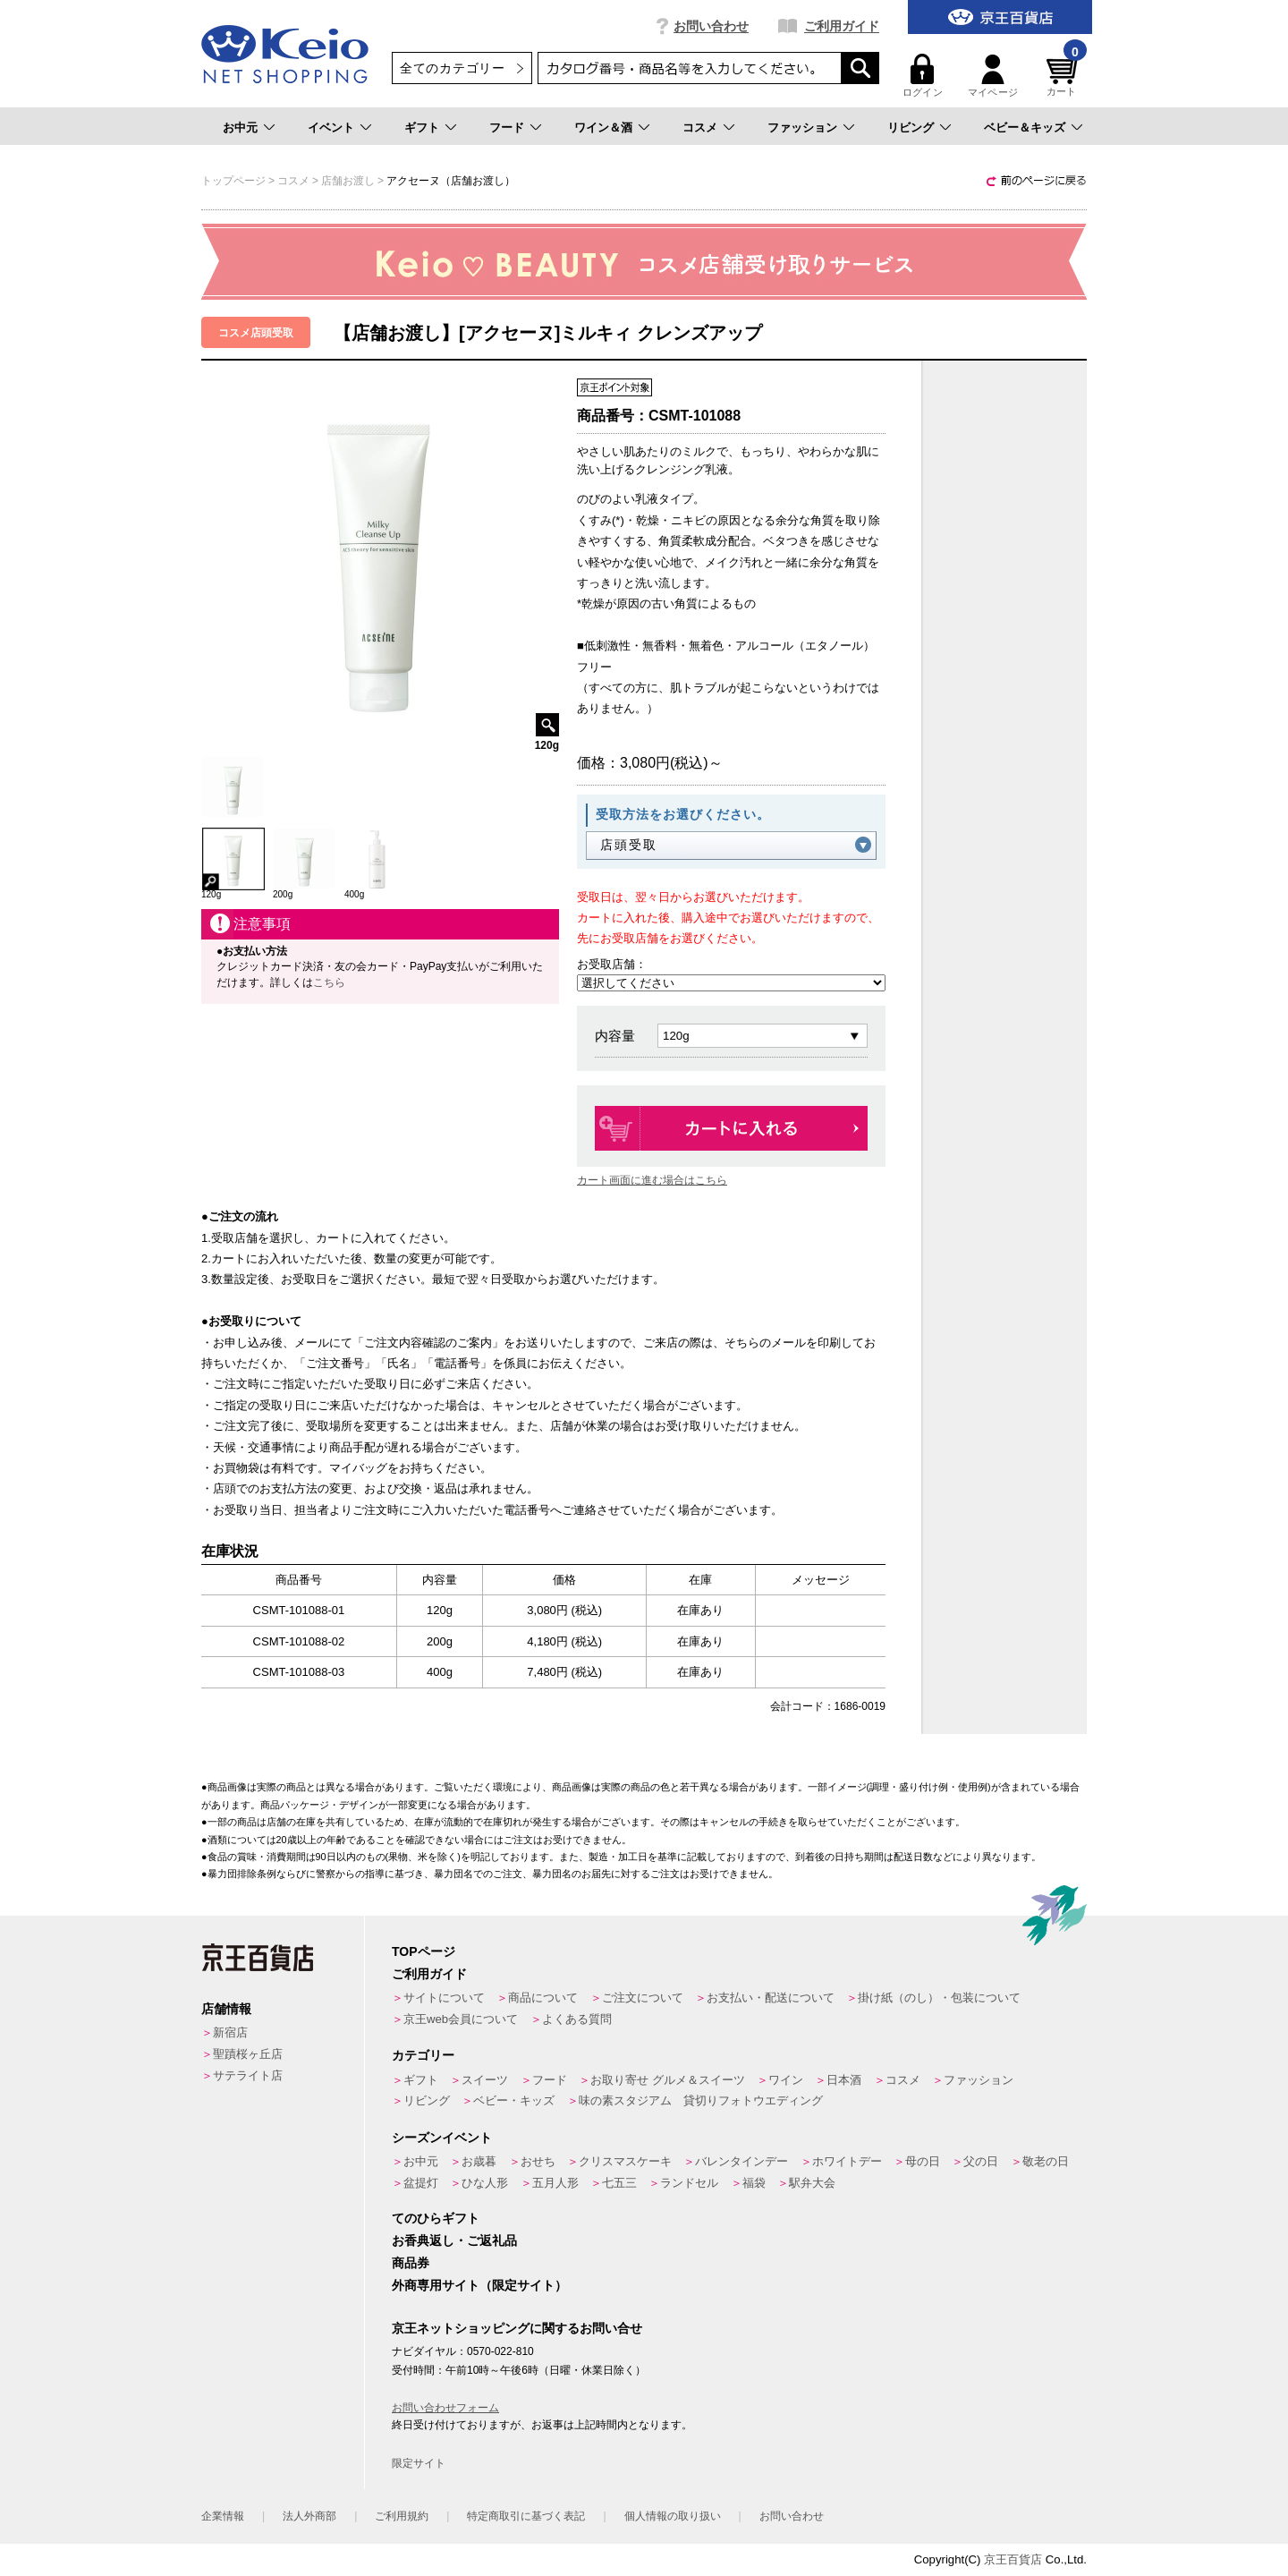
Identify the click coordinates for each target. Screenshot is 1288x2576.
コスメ (699, 127)
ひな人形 (485, 2182)
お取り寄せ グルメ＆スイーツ (667, 2080)
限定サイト (418, 2463)
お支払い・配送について (771, 1997)
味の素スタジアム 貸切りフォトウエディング (701, 2100)
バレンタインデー (741, 2161)
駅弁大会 (812, 2182)
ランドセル (689, 2182)
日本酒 (843, 2080)
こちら (329, 982)
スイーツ (485, 2080)
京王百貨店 (1013, 2559)
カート (1064, 76)
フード (506, 127)
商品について (543, 1997)
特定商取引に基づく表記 (526, 2516)
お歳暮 (479, 2161)
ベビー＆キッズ (1024, 127)
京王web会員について (460, 2019)
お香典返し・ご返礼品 (454, 2240)
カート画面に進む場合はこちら (652, 1180)
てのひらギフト (435, 2218)
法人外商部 (309, 2516)
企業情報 (222, 2516)
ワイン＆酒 (603, 127)
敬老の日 (1045, 2161)
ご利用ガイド (841, 26)
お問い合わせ (711, 26)
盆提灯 (420, 2182)
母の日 (922, 2161)
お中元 (240, 127)
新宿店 (230, 2032)
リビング (910, 127)
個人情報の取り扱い (672, 2516)
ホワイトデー (847, 2161)
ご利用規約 (401, 2516)
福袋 (754, 2182)
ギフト (421, 127)
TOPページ (423, 1951)
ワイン (785, 2080)
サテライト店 (248, 2075)
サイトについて (444, 1997)
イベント (331, 127)
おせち (538, 2161)
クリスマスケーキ (625, 2161)
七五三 (619, 2182)
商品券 (410, 2263)
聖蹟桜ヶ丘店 (248, 2054)
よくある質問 (577, 2019)
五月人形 (555, 2182)
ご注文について (642, 1997)
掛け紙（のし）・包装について (939, 1997)
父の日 (980, 2161)
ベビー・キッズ (514, 2100)
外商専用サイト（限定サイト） (479, 2285)
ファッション (802, 127)
